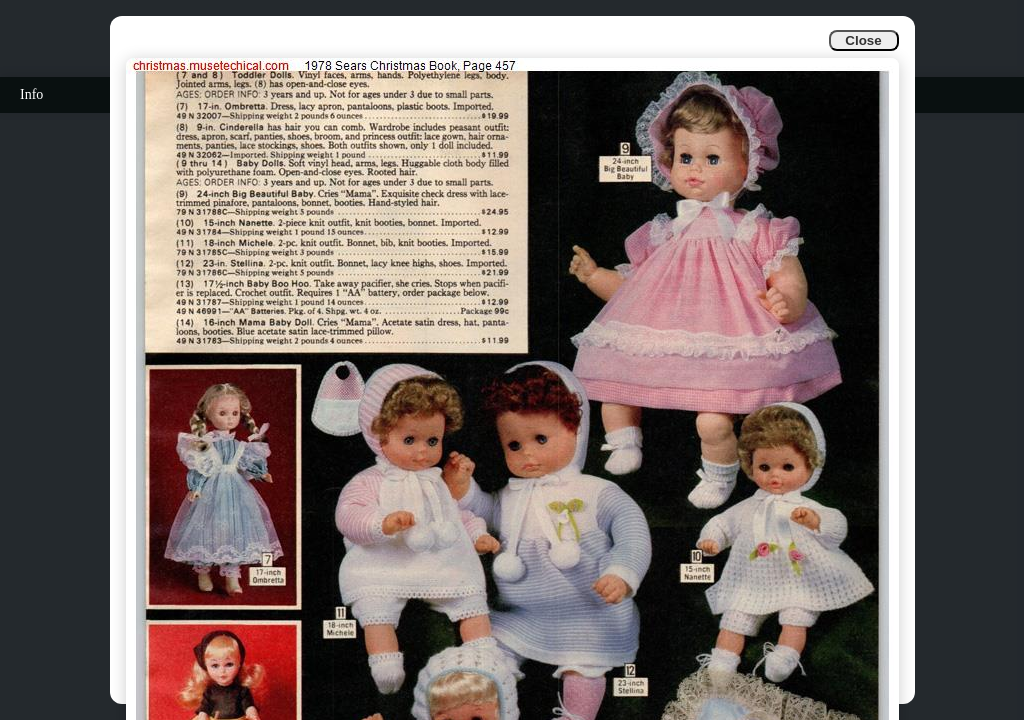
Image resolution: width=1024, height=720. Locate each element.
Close (863, 40)
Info (31, 94)
